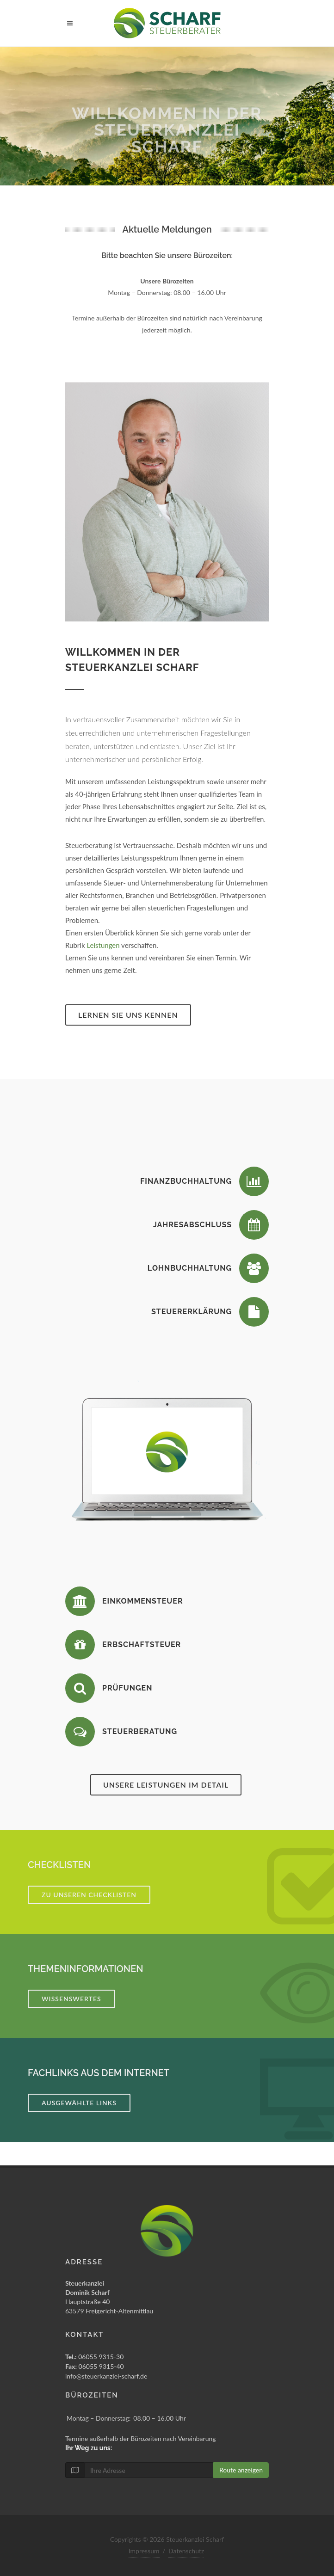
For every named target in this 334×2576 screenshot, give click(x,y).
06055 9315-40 (94, 2366)
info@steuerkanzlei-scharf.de (106, 2376)
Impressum (144, 2551)
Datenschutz (186, 2551)
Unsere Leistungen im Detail (166, 1784)
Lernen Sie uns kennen (128, 1014)
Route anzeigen (241, 2470)
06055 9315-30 (94, 2357)
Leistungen (103, 945)
